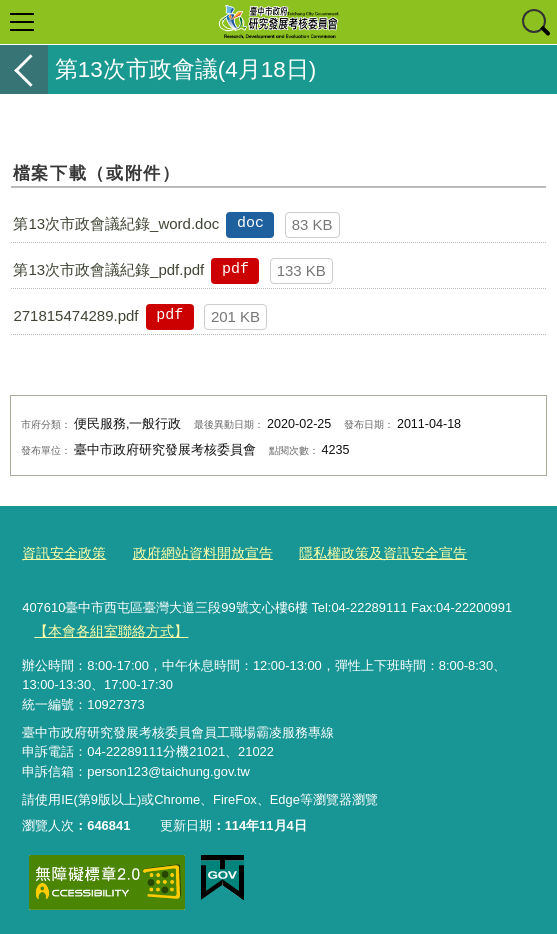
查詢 (535, 22)
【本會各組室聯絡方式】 (105, 627)
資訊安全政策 (61, 551)
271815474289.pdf (75, 315)
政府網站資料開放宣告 (192, 551)
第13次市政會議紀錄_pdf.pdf (108, 269)
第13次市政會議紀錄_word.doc (116, 223)
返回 (24, 69)
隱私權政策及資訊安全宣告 (361, 551)
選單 (22, 22)
